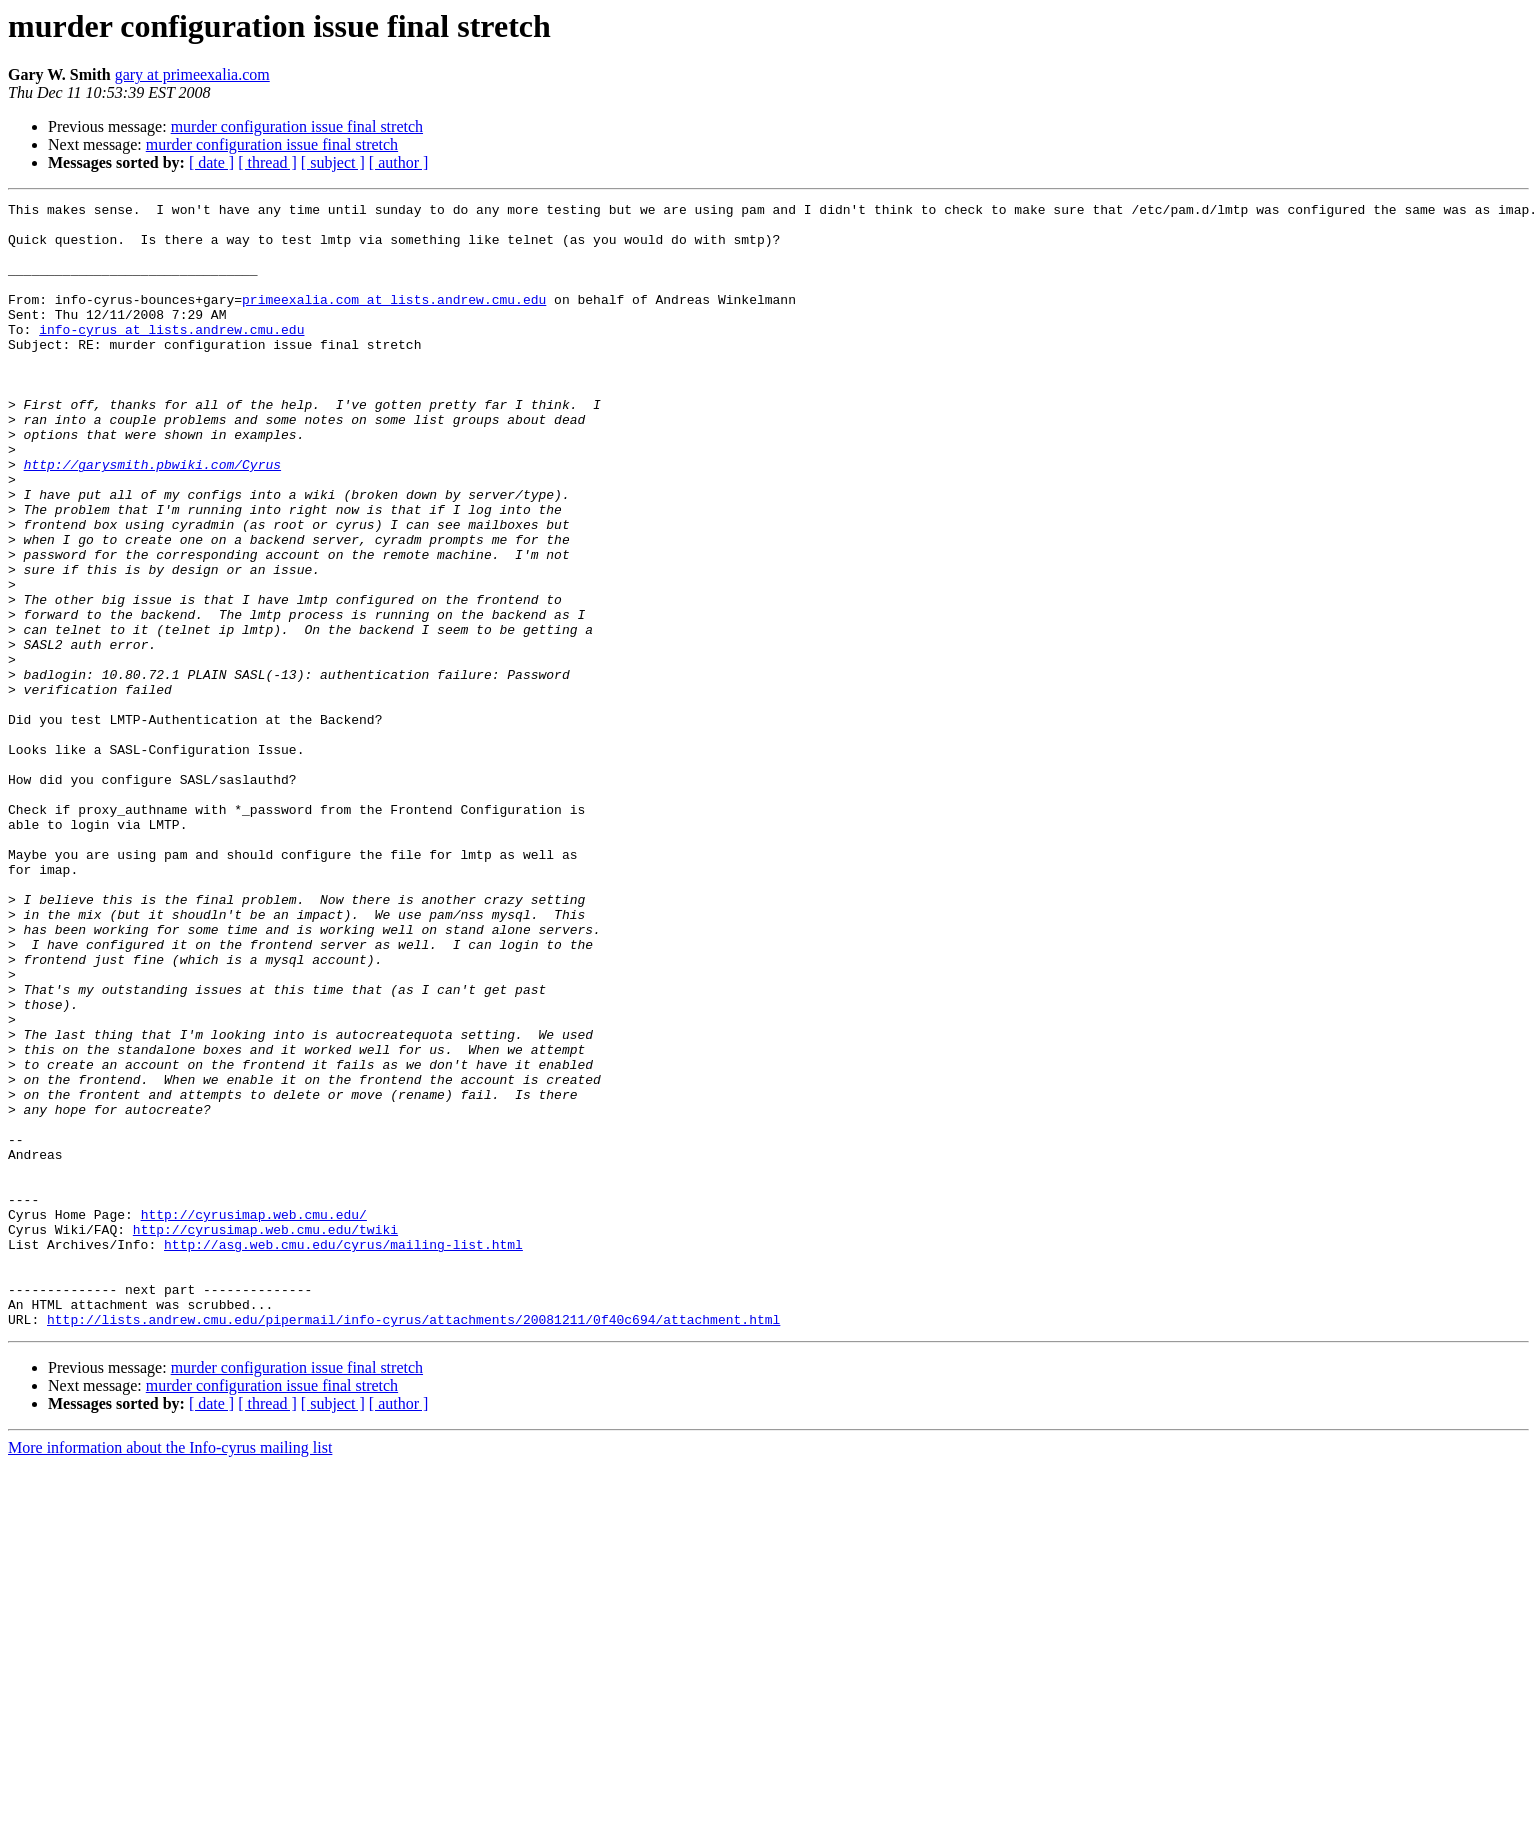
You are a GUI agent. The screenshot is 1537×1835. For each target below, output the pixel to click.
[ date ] (211, 162)
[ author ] (399, 162)
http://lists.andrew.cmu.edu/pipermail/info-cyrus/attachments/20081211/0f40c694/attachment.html (413, 1544)
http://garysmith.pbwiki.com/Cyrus (152, 518)
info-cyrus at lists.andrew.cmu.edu (171, 356)
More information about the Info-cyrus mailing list (170, 1672)
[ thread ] (267, 162)
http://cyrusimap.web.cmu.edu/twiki (265, 1436)
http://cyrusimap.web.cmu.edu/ (254, 1418)
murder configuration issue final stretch (297, 126)
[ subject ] (333, 162)
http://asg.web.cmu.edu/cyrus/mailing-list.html (343, 1454)
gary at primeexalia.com (192, 74)
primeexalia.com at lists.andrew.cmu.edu (394, 320)
